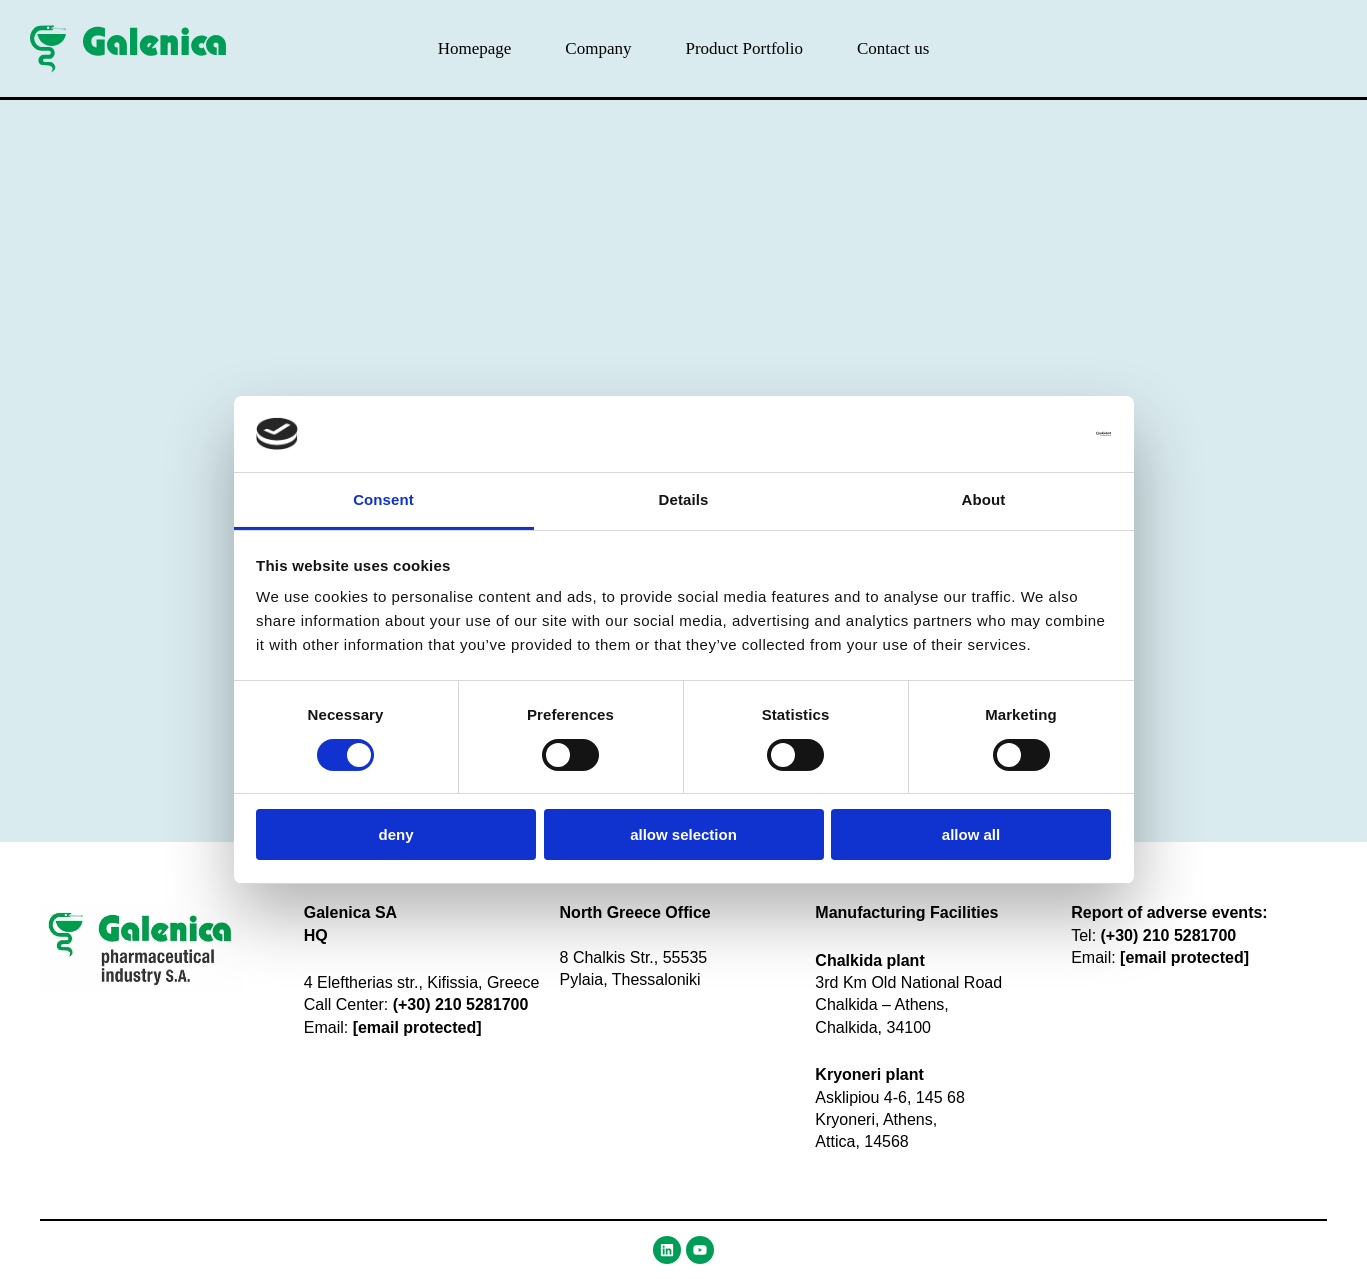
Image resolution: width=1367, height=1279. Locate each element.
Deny (395, 834)
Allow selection (683, 834)
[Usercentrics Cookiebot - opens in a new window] (1023, 434)
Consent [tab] (383, 499)
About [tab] (984, 499)
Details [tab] (684, 499)
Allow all (971, 834)
